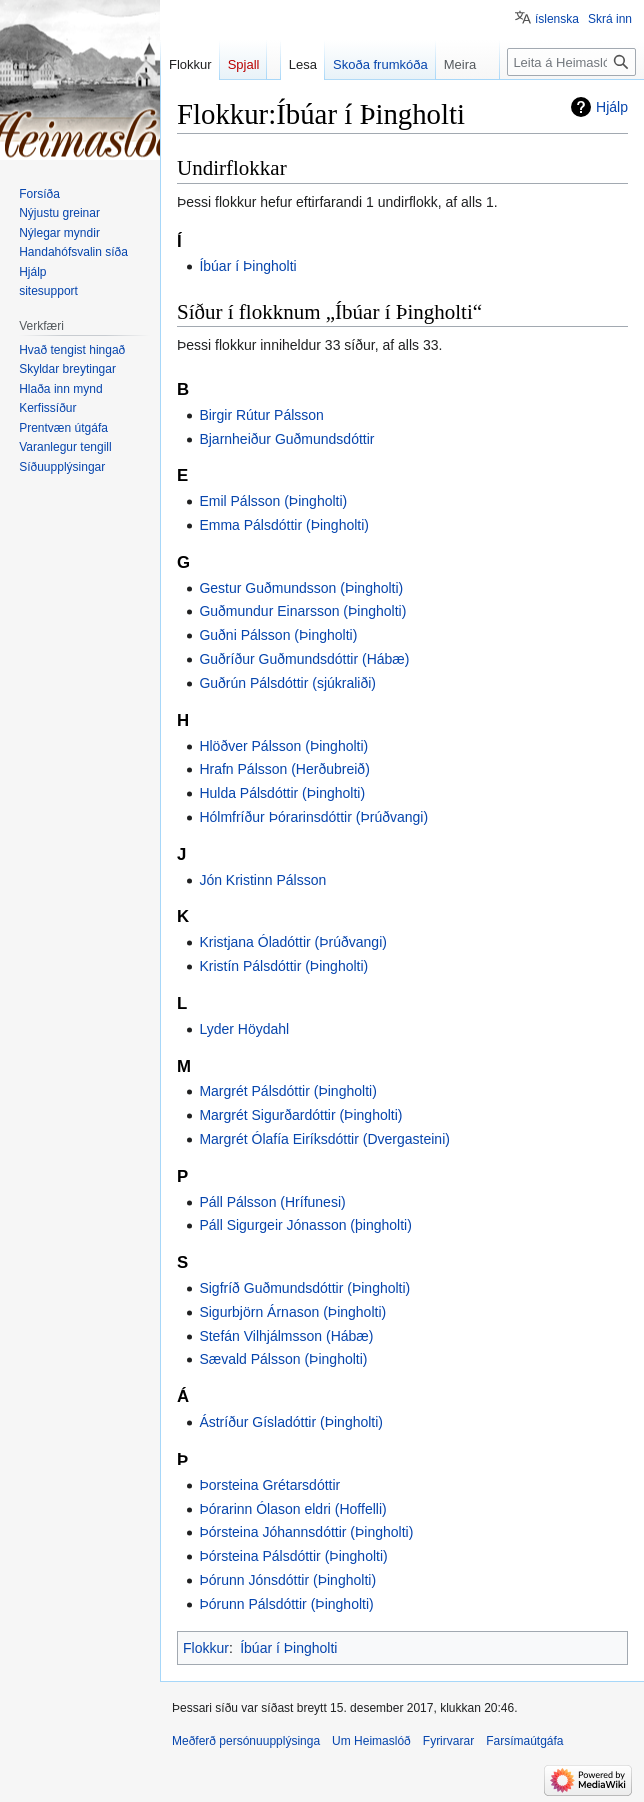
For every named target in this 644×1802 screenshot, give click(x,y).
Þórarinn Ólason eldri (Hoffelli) (292, 1509)
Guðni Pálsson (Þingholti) (278, 635)
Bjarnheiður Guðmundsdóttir (286, 439)
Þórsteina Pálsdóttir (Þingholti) (293, 1556)
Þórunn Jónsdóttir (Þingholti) (287, 1580)
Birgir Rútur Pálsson (261, 415)
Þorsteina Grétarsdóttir (269, 1485)
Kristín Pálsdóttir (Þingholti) (283, 966)
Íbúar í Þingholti (247, 266)
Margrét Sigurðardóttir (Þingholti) (300, 1115)
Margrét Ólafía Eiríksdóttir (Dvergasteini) (324, 1139)
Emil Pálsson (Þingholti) (273, 501)
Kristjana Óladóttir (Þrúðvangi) (293, 942)
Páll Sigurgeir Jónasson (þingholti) (305, 1225)
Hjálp (612, 107)
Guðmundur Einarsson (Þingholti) (302, 611)
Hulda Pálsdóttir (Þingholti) (282, 793)
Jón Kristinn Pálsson (262, 880)
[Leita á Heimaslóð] (571, 62)
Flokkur (206, 1648)
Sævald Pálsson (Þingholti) (283, 1359)
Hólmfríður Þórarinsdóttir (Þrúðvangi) (313, 817)
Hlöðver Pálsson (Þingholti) (283, 746)
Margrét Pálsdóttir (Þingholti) (287, 1091)
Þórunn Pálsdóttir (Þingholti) (286, 1604)
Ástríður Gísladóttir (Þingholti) (291, 1422)
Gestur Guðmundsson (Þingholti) (301, 588)
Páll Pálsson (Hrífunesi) (272, 1202)
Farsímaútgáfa (524, 1741)
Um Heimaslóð (371, 1741)
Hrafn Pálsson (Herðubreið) (284, 769)
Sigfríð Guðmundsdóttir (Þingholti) (304, 1288)
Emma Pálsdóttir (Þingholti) (284, 525)
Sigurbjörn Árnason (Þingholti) (292, 1312)
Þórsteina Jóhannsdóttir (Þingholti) (306, 1532)
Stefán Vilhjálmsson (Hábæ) (286, 1336)
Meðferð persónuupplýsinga (246, 1741)
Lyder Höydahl (244, 1029)
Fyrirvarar (448, 1741)
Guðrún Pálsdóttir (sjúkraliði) (287, 683)
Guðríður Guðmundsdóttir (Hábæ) (304, 659)
